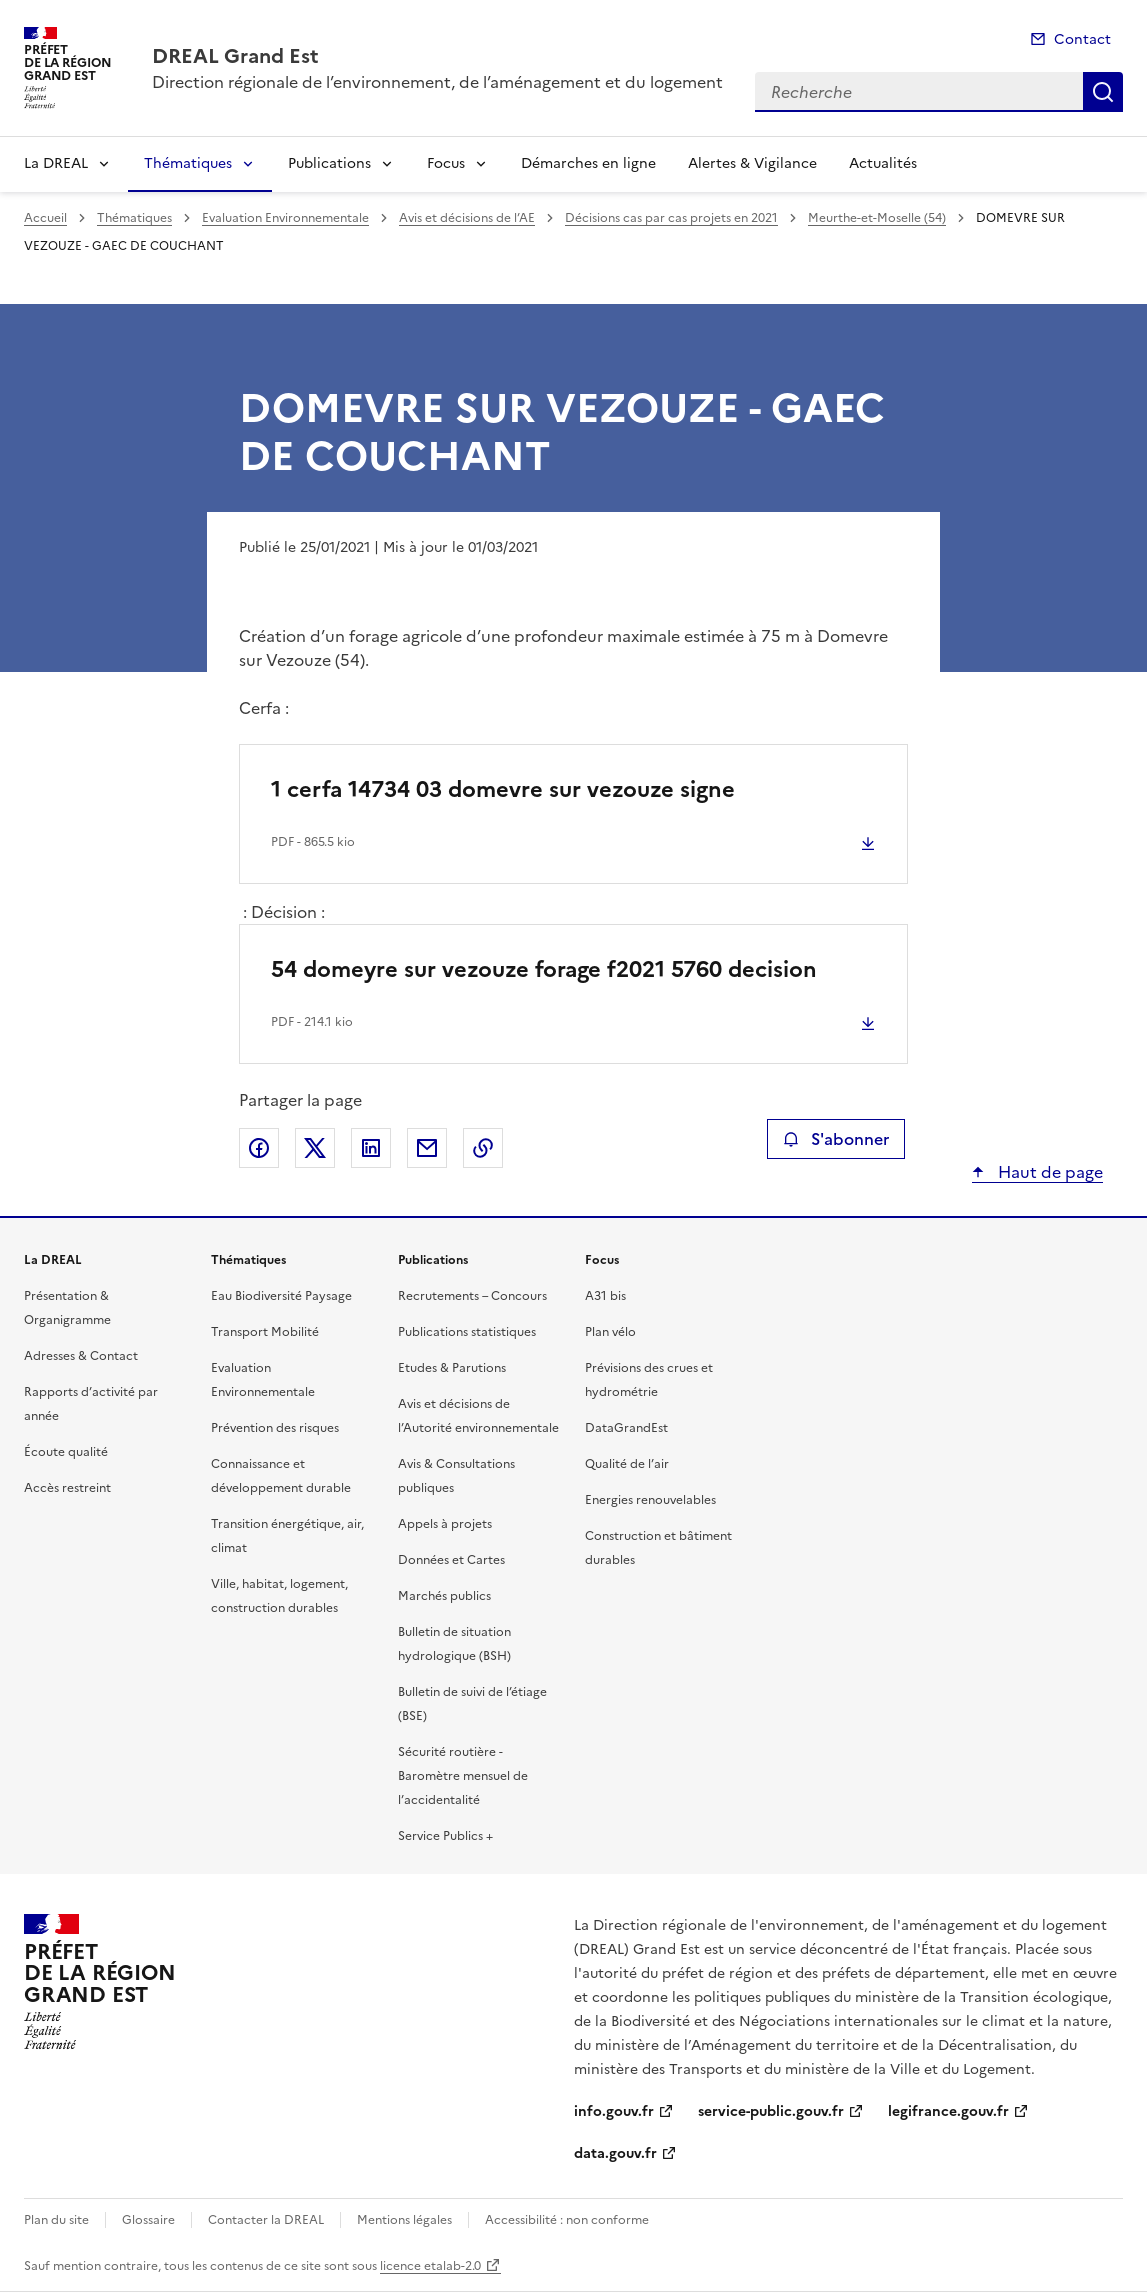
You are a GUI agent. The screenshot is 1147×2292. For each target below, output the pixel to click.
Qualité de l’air (627, 1464)
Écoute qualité (66, 1452)
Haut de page (1048, 1172)
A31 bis (605, 1296)
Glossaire (148, 2220)
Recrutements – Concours (472, 1296)
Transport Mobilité (265, 1332)
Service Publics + (445, 1836)
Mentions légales (404, 2220)
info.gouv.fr (614, 2111)
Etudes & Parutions (452, 1368)
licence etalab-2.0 (430, 2266)
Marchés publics (444, 1596)
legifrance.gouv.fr (948, 2111)
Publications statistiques (467, 1332)
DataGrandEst (626, 1428)
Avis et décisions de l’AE (467, 218)
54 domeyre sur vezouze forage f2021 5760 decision (544, 969)
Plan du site (56, 2220)
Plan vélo (610, 1332)
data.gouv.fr (615, 2153)
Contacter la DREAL (266, 2220)
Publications (329, 163)
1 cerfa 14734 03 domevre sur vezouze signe (503, 789)
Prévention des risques (275, 1428)
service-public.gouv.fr (771, 2111)
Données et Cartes (451, 1560)
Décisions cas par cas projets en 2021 (671, 218)
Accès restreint (67, 1488)
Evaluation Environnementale (285, 218)
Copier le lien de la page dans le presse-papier (483, 1148)
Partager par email (427, 1148)
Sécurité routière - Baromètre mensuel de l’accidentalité (463, 1776)
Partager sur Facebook (259, 1148)
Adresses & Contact (81, 1356)
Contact (1082, 39)
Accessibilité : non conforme (567, 2220)
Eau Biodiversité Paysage (281, 1296)
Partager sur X (315, 1148)
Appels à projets (445, 1524)
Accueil (45, 218)
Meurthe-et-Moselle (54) (877, 218)
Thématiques (188, 163)
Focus (446, 163)
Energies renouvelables (650, 1500)
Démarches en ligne (588, 163)
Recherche (1103, 92)
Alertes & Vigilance (752, 163)
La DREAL (56, 163)
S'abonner (835, 1139)
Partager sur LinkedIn (371, 1148)
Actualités (883, 163)
